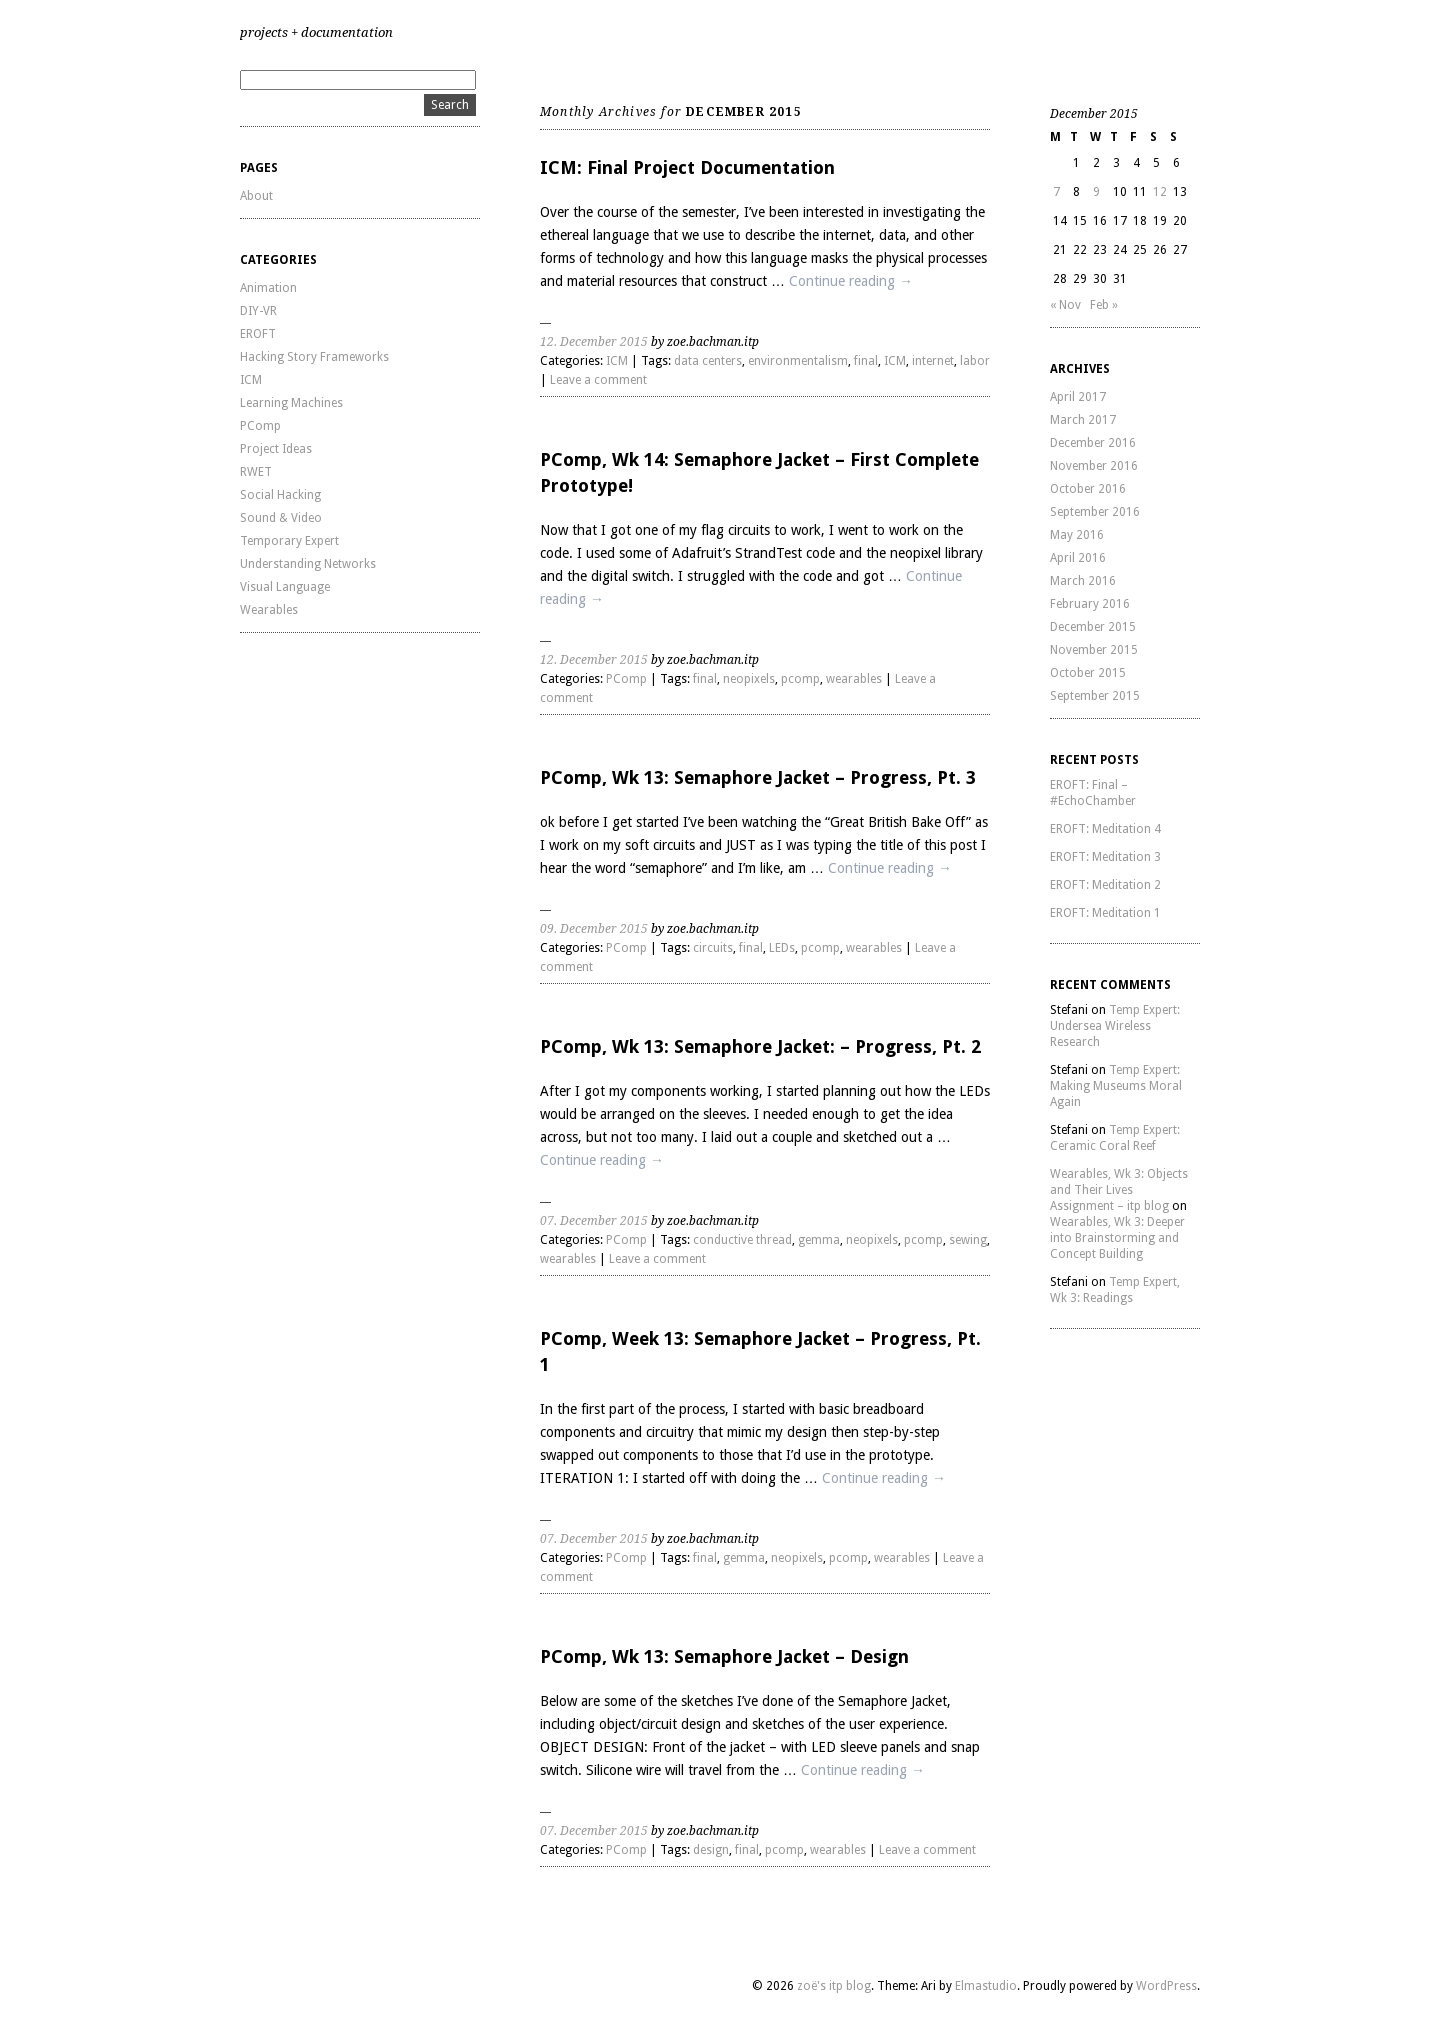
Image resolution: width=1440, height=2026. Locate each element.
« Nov (1065, 305)
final (866, 361)
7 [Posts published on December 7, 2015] (1056, 192)
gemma (819, 1240)
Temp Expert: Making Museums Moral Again (1116, 1086)
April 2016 (1078, 558)
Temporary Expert (289, 541)
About (256, 196)
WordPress (1166, 1986)
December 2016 (1093, 443)
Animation (268, 288)
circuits (713, 948)
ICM (251, 380)
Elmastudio (986, 1986)
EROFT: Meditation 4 (1105, 829)
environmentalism (798, 361)
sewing (968, 1240)
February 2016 (1090, 604)
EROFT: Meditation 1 (1105, 913)
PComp (260, 426)
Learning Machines (291, 403)
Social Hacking (280, 495)
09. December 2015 (594, 929)
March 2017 (1083, 420)
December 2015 (1093, 627)
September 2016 (1095, 512)
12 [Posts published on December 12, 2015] (1160, 192)
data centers (708, 361)
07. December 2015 (594, 1221)
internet (933, 361)
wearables (854, 679)
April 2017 (1078, 397)
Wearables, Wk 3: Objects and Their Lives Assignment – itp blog (1119, 1190)
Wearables (269, 610)
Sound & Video (281, 518)
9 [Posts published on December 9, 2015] (1096, 192)
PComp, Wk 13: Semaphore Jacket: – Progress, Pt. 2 (760, 1046)
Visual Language (285, 587)
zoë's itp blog (834, 1986)
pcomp (800, 679)
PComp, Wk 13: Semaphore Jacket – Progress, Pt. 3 (758, 777)
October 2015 (1088, 673)
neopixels (749, 679)
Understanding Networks (308, 564)
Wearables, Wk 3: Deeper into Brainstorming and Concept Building (1117, 1238)
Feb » (1104, 305)
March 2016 (1083, 581)
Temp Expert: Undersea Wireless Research (1115, 1026)
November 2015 (1094, 650)
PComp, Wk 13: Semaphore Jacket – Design (724, 1656)
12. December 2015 (594, 342)
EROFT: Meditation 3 (1105, 857)
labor (975, 361)
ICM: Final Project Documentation (687, 167)
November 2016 (1094, 466)
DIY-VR (258, 311)
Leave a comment (598, 380)
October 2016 (1088, 489)
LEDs (782, 948)
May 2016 (1077, 535)
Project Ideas (276, 449)
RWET (256, 472)
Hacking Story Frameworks (314, 357)
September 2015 (1095, 696)
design (711, 1850)
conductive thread (742, 1240)
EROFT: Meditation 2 (1105, 885)
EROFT (258, 334)
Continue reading (851, 281)
